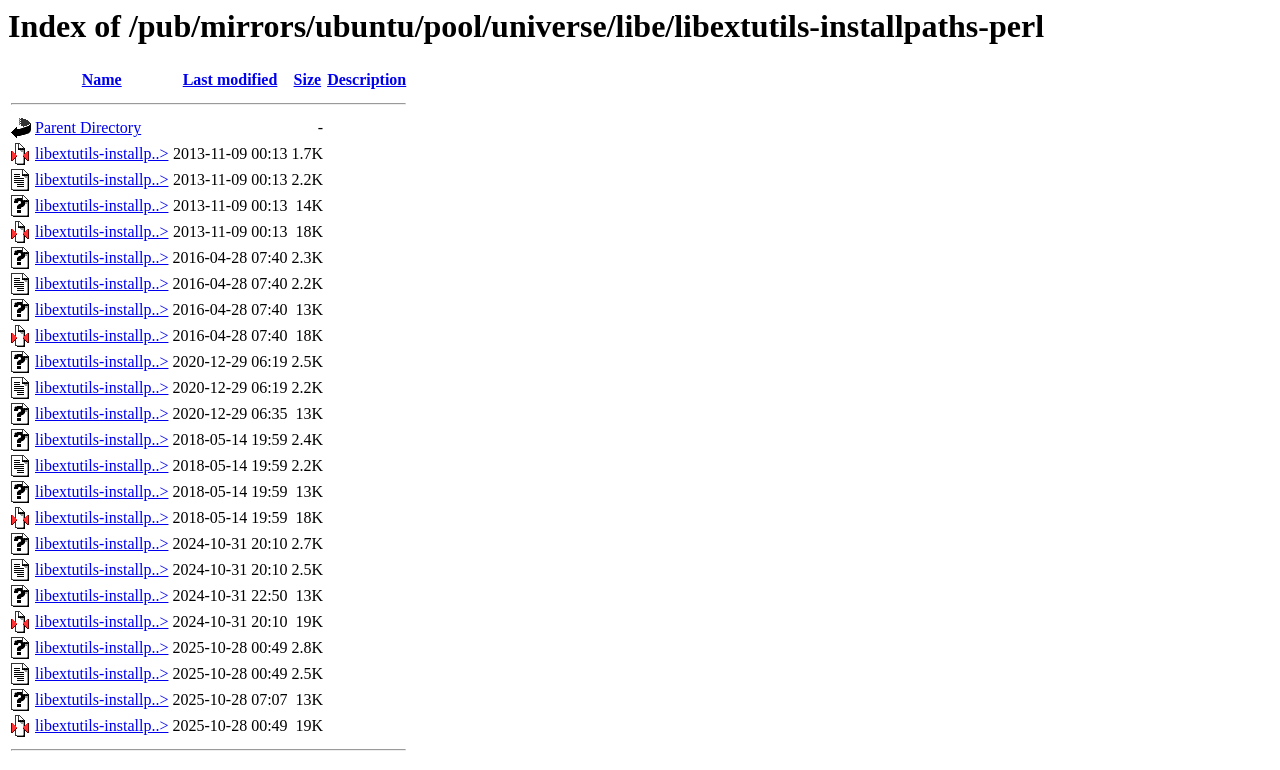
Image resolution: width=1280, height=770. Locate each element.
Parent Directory (88, 127)
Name (102, 79)
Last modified (230, 79)
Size (308, 79)
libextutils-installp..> (101, 153)
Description (366, 79)
